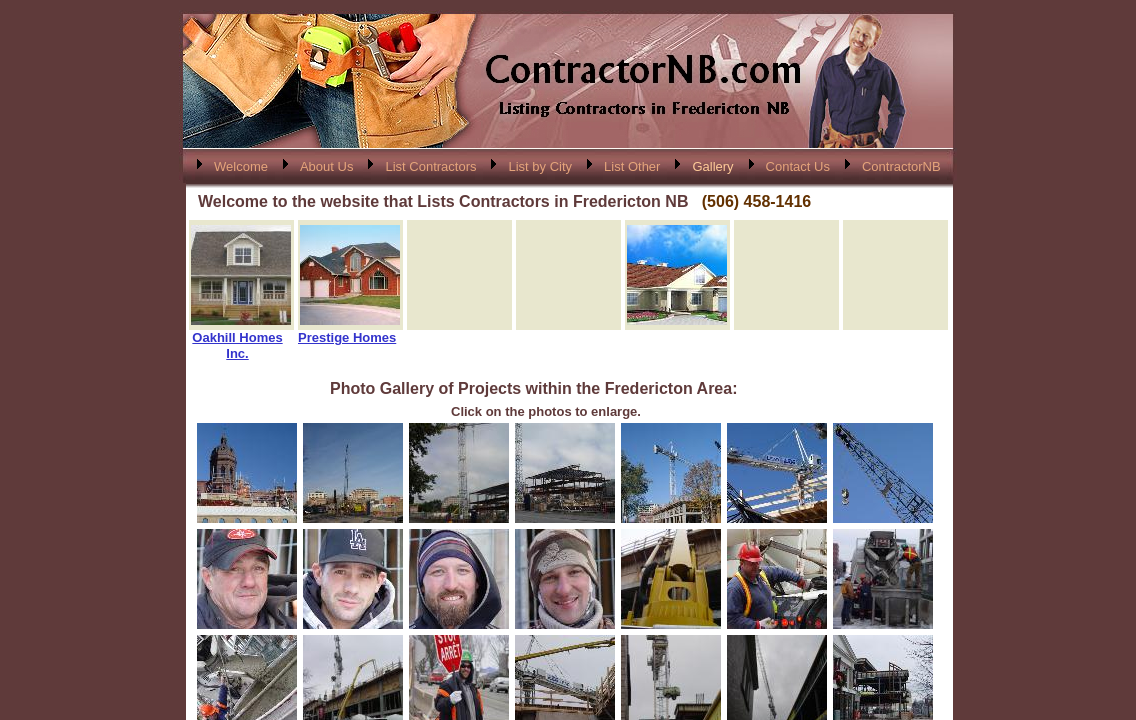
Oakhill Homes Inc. (237, 345)
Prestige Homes (347, 337)
